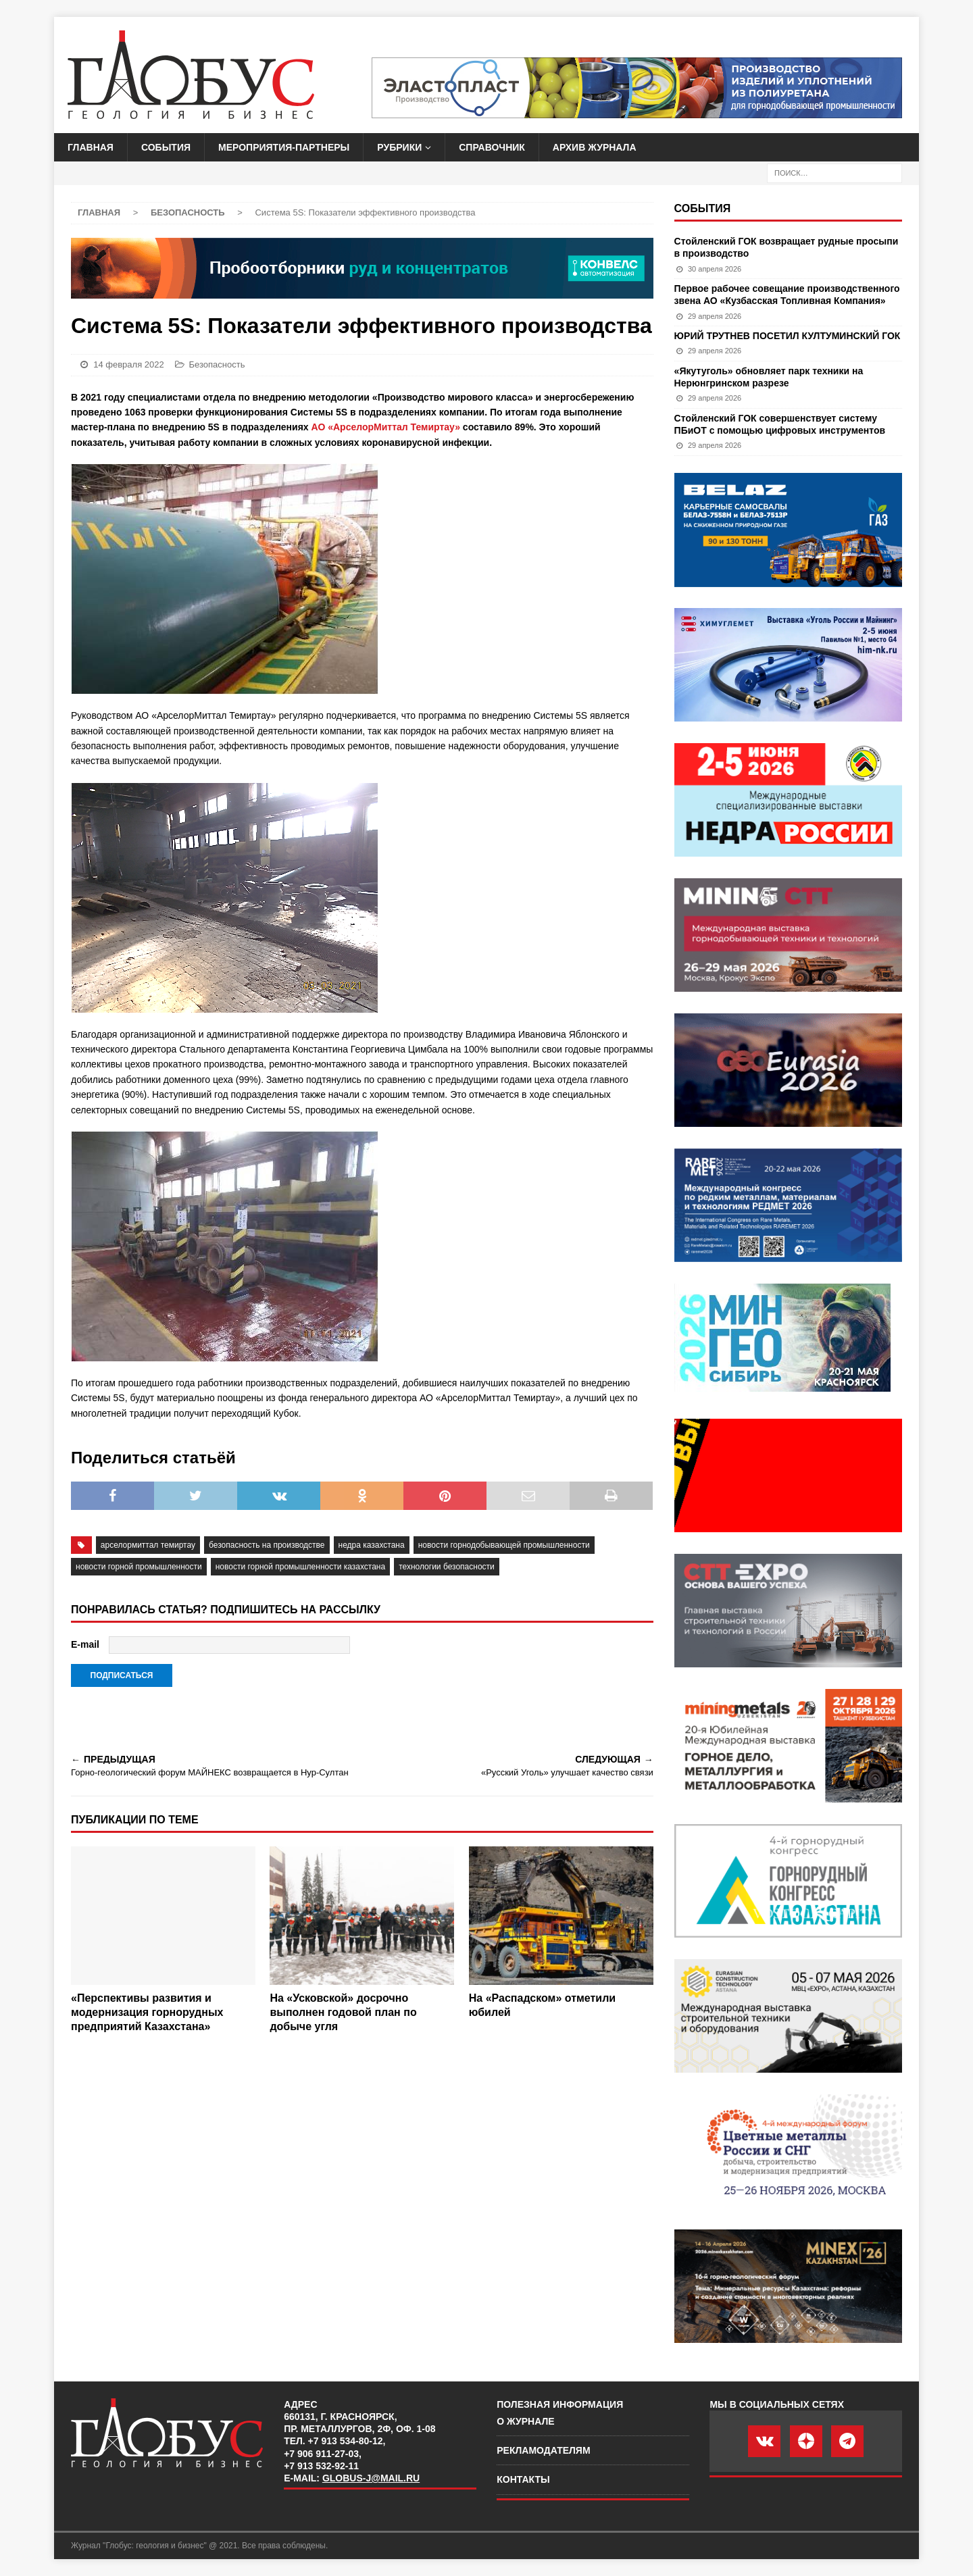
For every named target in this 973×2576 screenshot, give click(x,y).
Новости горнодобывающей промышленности (504, 1545)
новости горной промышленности (139, 1566)
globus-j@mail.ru (371, 2478)
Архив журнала (595, 147)
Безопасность (217, 364)
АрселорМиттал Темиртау (148, 1545)
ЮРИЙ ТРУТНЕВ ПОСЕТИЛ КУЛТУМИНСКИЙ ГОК (787, 335)
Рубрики (399, 147)
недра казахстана (372, 1545)
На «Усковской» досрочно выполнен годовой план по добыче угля (343, 2012)
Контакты (523, 2479)
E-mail (85, 1644)
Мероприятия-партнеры (283, 147)
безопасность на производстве (267, 1545)
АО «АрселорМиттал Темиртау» (385, 427)
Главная (91, 147)
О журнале (525, 2421)
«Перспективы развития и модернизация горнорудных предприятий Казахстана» (147, 2012)
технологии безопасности (447, 1566)
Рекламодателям (543, 2450)
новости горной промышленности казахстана (300, 1566)
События (166, 147)
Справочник (492, 147)
